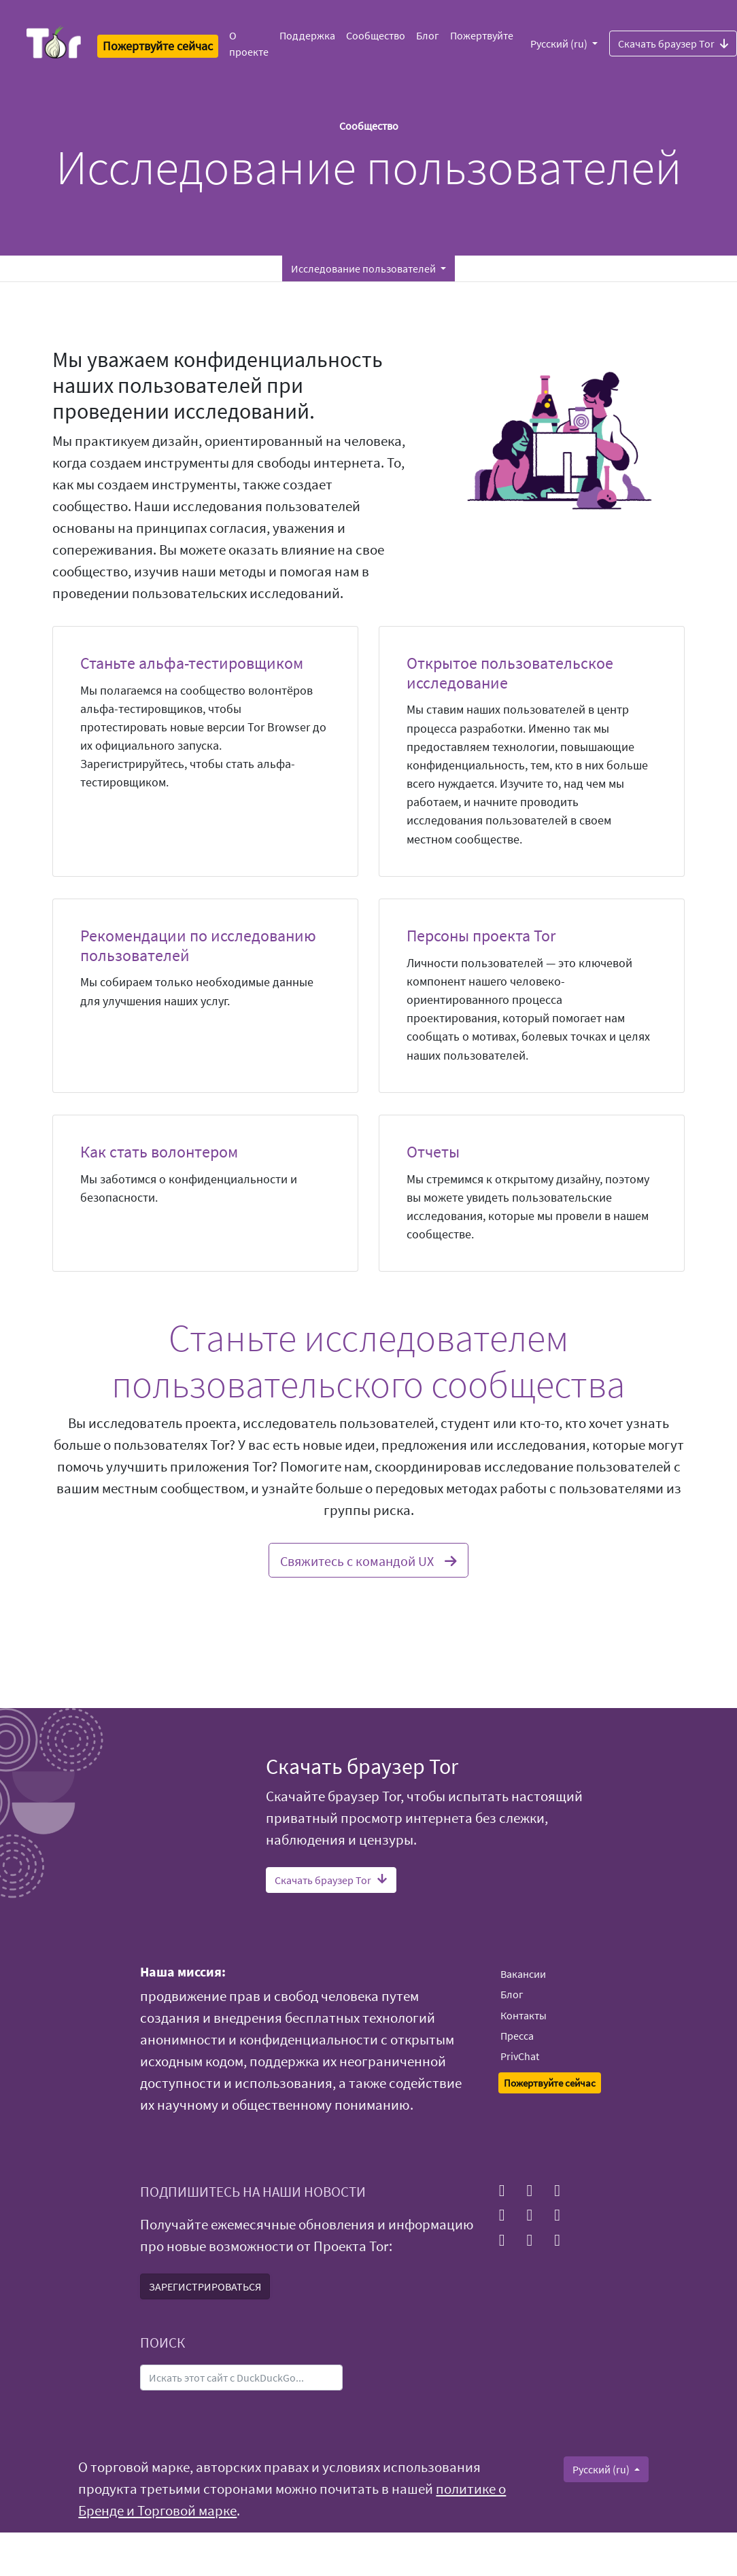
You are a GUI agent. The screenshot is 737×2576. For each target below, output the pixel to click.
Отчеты (433, 1151)
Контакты (523, 2015)
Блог (427, 35)
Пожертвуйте (481, 35)
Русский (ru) (559, 43)
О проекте (249, 43)
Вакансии (523, 1974)
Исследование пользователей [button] (364, 268)
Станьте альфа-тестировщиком (191, 663)
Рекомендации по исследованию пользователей (198, 945)
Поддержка (307, 35)
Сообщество (375, 35)
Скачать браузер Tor (331, 1880)
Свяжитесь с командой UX (368, 1559)
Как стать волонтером (159, 1151)
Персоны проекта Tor (481, 935)
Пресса (517, 2035)
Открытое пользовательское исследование (510, 672)
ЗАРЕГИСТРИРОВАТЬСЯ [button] (205, 2286)
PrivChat (519, 2056)
